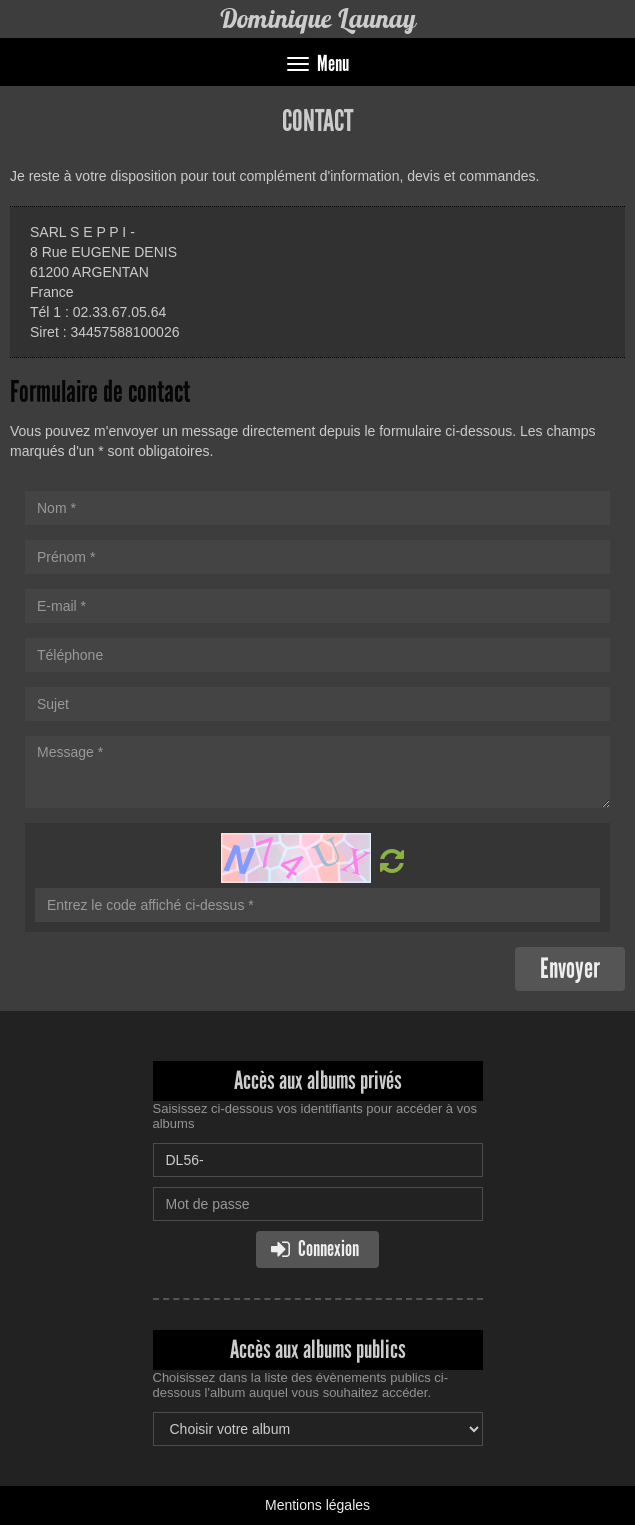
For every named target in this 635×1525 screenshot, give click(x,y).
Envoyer (570, 968)
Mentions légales (317, 1505)
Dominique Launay (317, 18)
